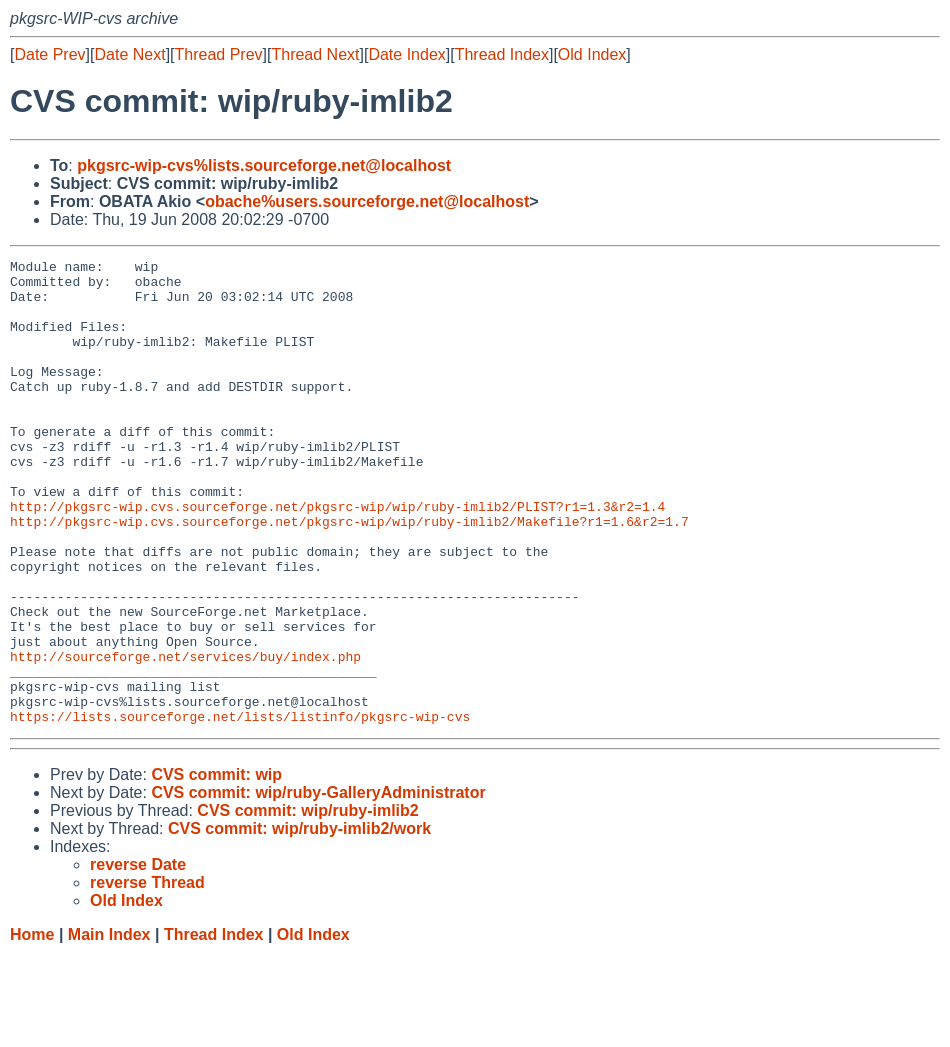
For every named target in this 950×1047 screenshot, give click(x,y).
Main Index (109, 1027)
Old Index (592, 54)
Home (32, 1027)
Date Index (406, 54)
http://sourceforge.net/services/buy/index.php (185, 737)
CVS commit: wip (216, 867)
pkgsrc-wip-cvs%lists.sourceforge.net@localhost (264, 165)
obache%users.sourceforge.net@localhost (367, 201)
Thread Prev (219, 54)
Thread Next (315, 54)
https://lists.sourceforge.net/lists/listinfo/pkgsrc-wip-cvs (240, 809)
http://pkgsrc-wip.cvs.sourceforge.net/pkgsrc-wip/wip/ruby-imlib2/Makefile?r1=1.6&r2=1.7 (349, 575)
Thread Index (502, 54)
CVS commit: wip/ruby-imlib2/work (299, 921)
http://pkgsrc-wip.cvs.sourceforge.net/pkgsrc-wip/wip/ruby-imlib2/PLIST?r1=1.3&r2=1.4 (337, 557)
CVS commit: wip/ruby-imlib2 (307, 903)
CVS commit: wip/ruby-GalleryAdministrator (318, 885)
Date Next (129, 54)
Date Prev (49, 54)
